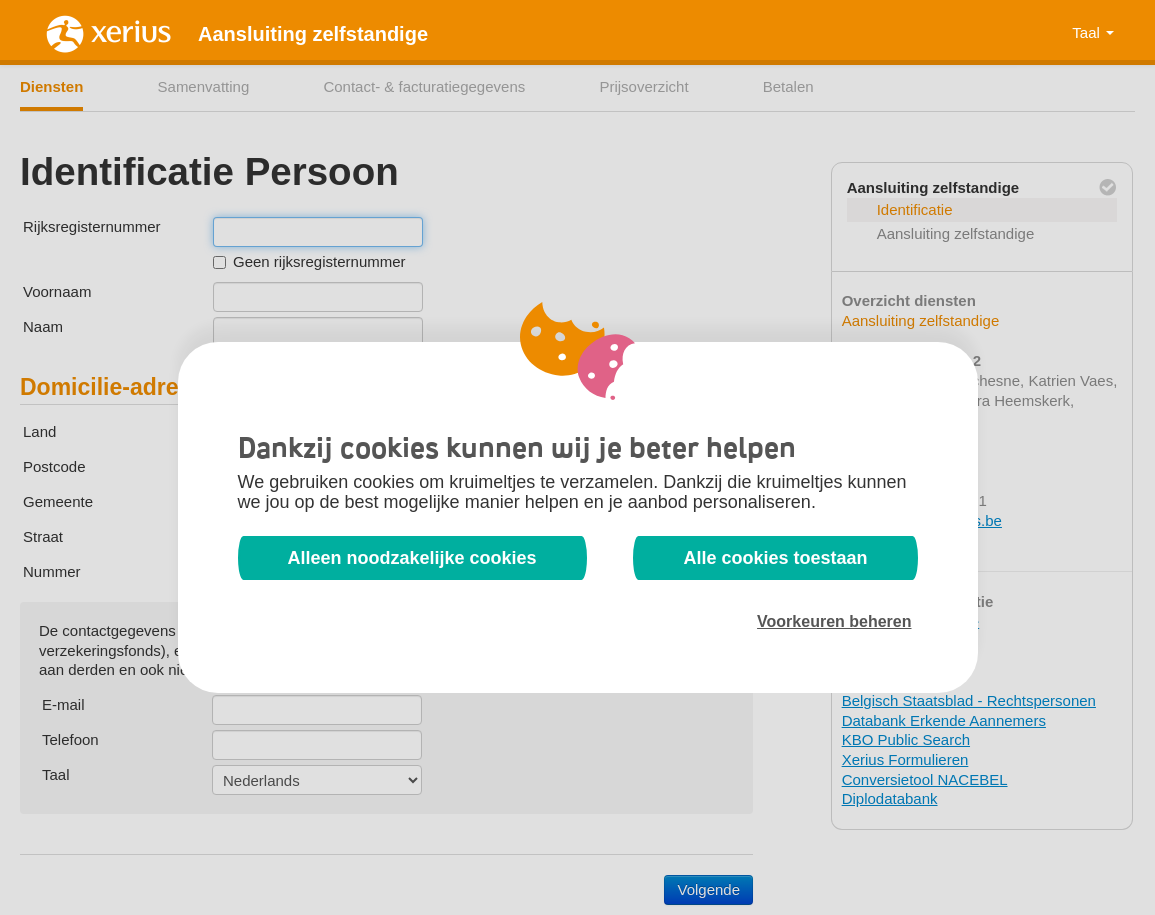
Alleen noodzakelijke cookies (412, 558)
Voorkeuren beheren (834, 621)
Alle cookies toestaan (775, 558)
